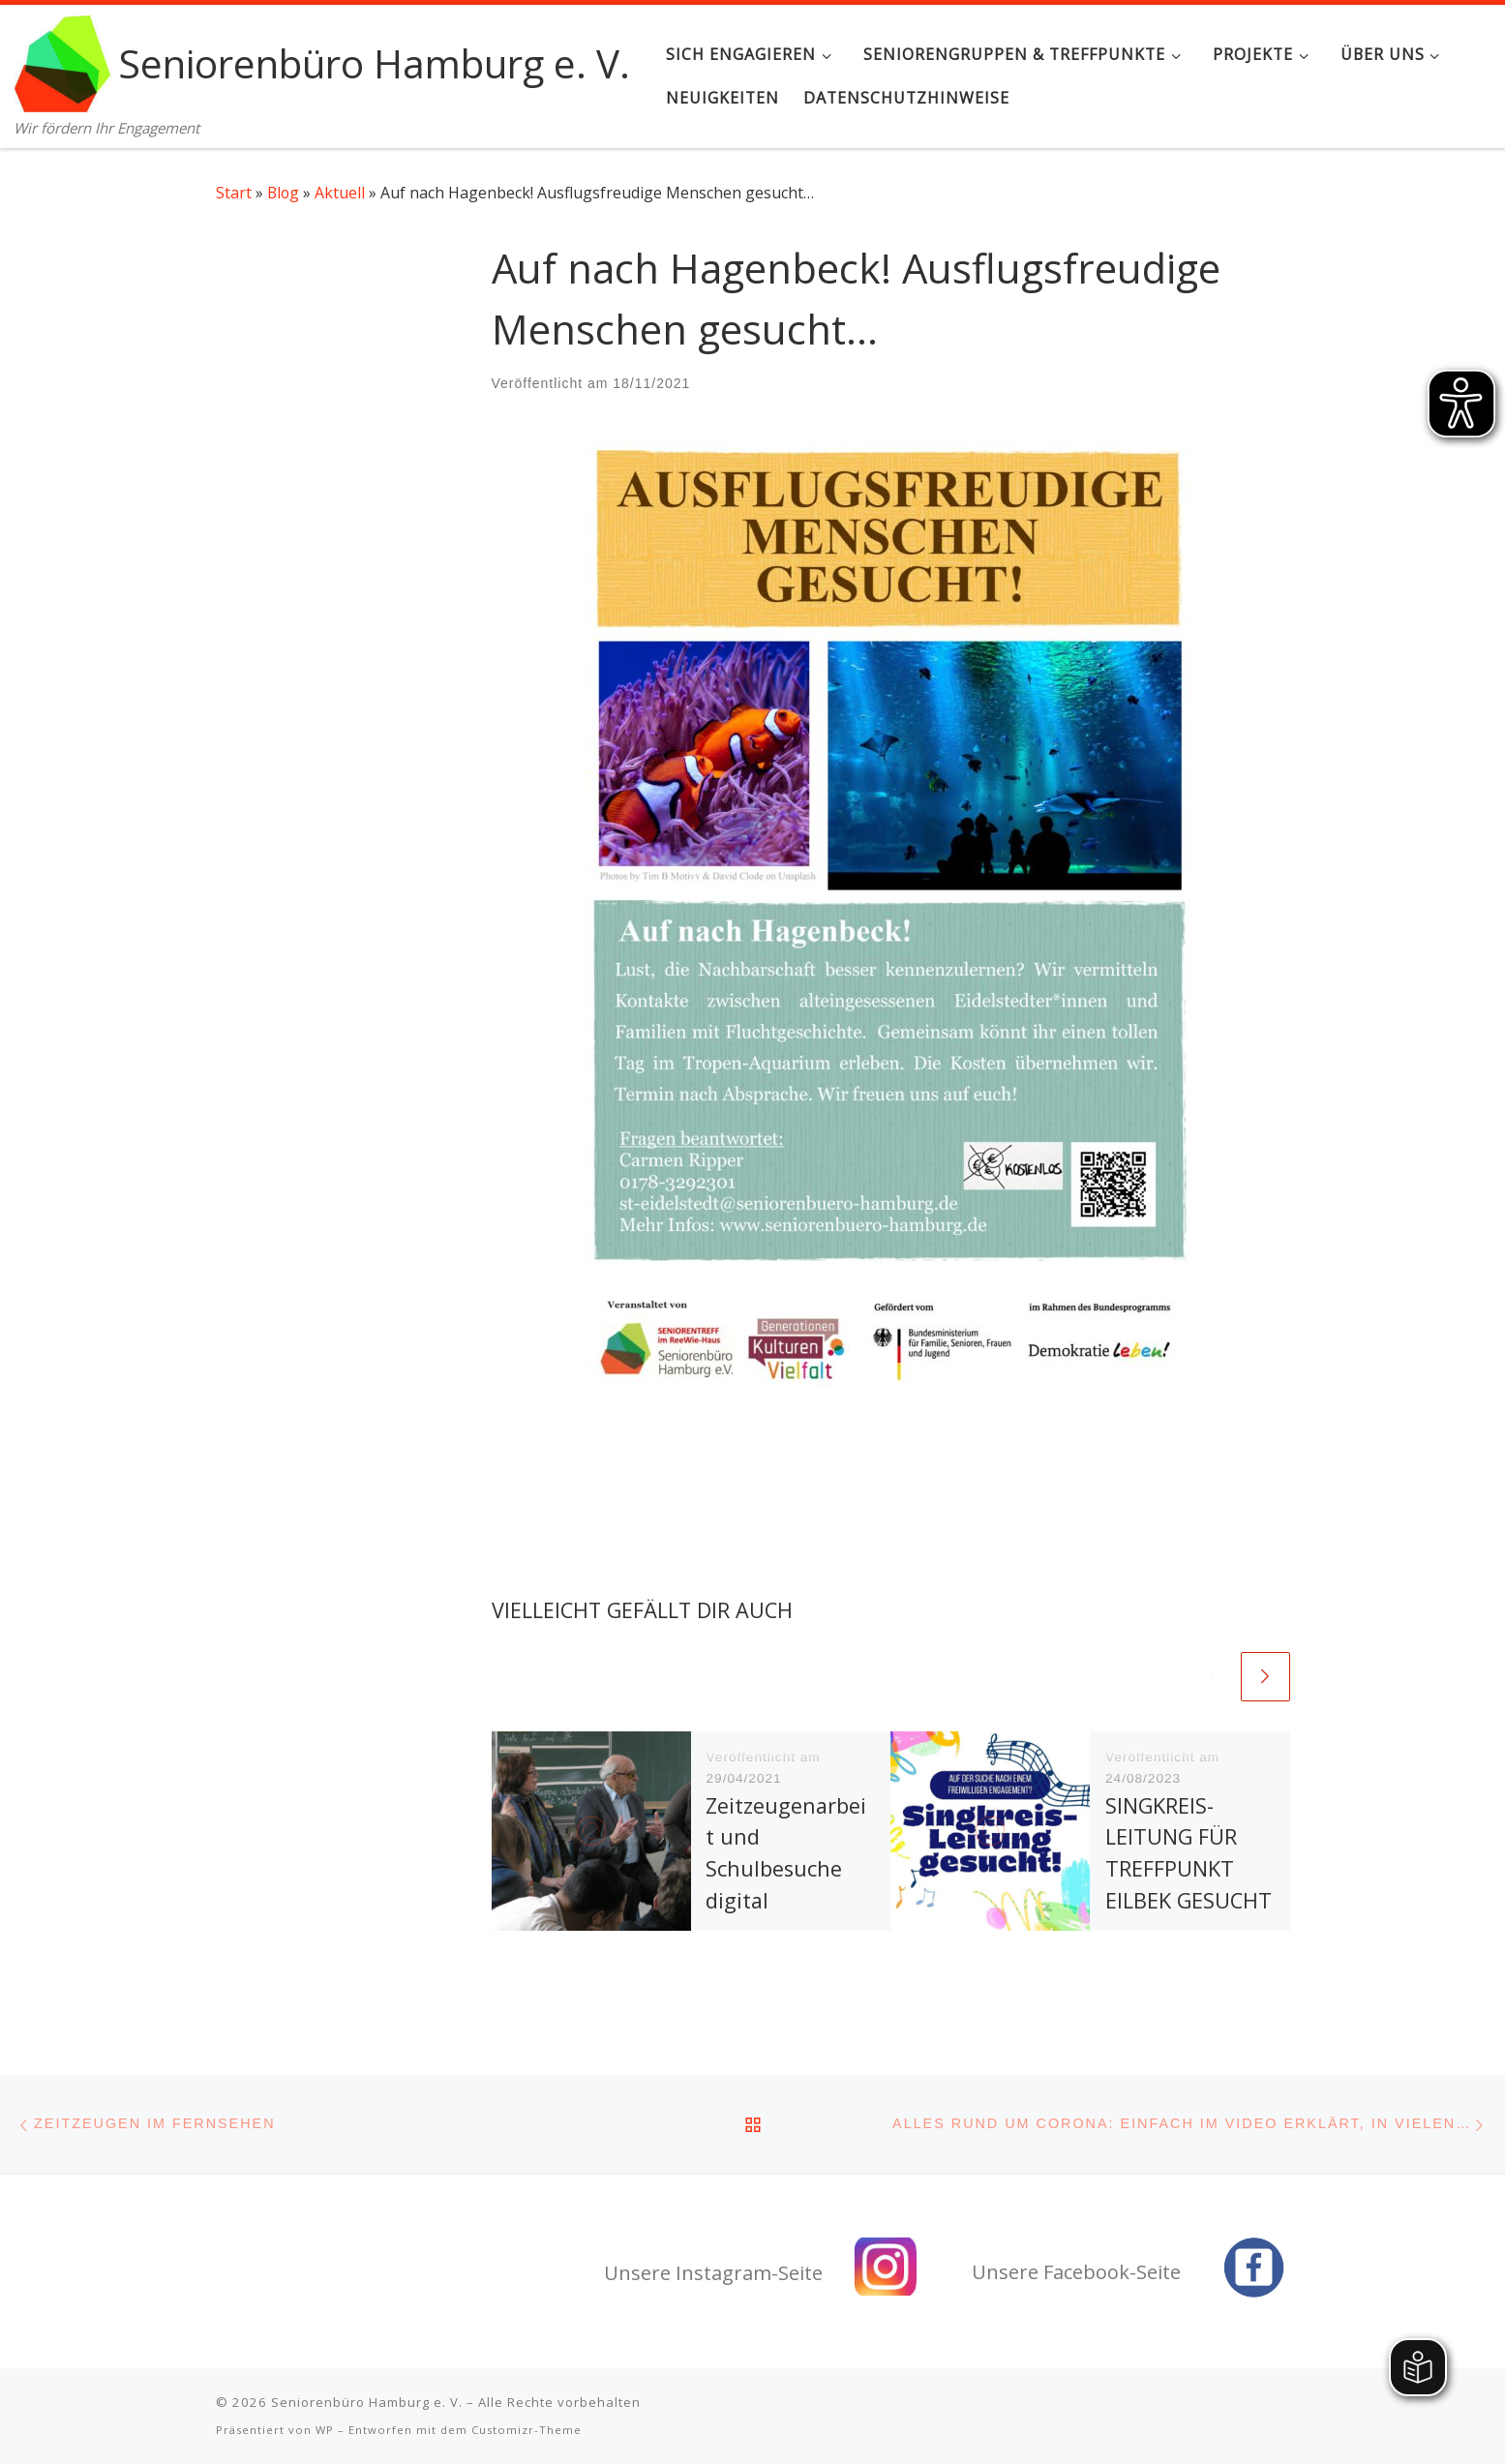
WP (325, 2429)
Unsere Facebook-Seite (1076, 2272)
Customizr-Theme (526, 2429)
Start (234, 192)
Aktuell (340, 192)
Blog (283, 192)
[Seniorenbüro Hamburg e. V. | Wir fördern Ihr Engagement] (63, 59)
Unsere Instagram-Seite (713, 2273)
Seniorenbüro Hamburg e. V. (367, 2402)
